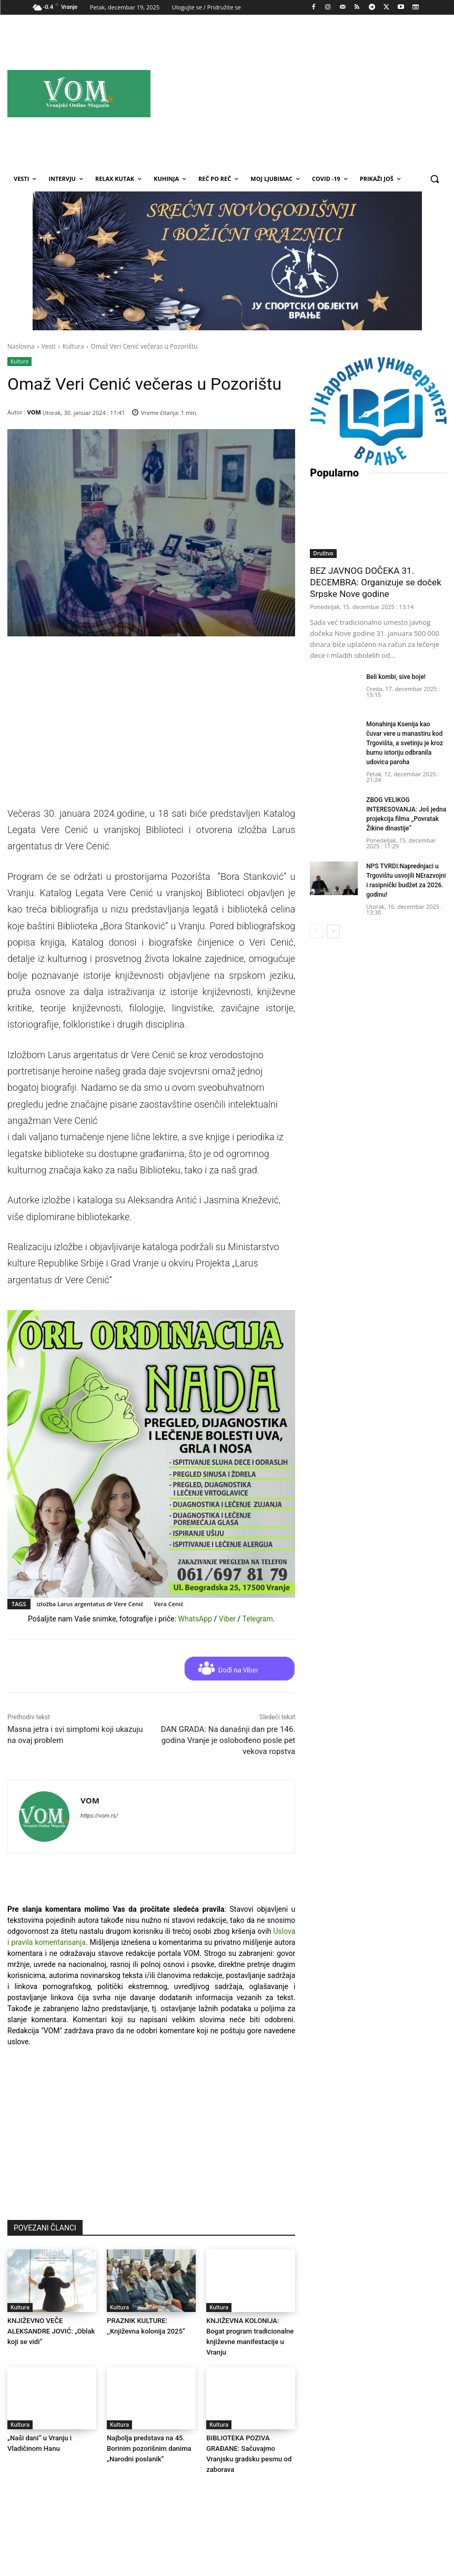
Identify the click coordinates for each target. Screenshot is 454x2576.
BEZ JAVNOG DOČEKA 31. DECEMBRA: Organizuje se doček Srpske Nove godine (375, 577)
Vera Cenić (169, 1604)
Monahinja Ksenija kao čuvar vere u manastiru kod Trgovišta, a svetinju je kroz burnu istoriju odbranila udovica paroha (404, 737)
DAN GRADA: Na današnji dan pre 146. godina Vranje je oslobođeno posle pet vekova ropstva (228, 1740)
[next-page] (333, 925)
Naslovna (21, 346)
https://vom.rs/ (99, 1815)
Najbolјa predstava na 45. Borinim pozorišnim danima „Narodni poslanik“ (149, 2448)
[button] (434, 179)
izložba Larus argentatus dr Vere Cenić (90, 1604)
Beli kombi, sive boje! (396, 671)
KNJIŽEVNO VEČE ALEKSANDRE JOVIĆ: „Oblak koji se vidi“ (51, 2331)
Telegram (258, 1619)
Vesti (49, 346)
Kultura (73, 346)
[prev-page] (316, 925)
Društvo (323, 548)
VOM (34, 412)
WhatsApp (195, 1619)
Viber (227, 1619)
